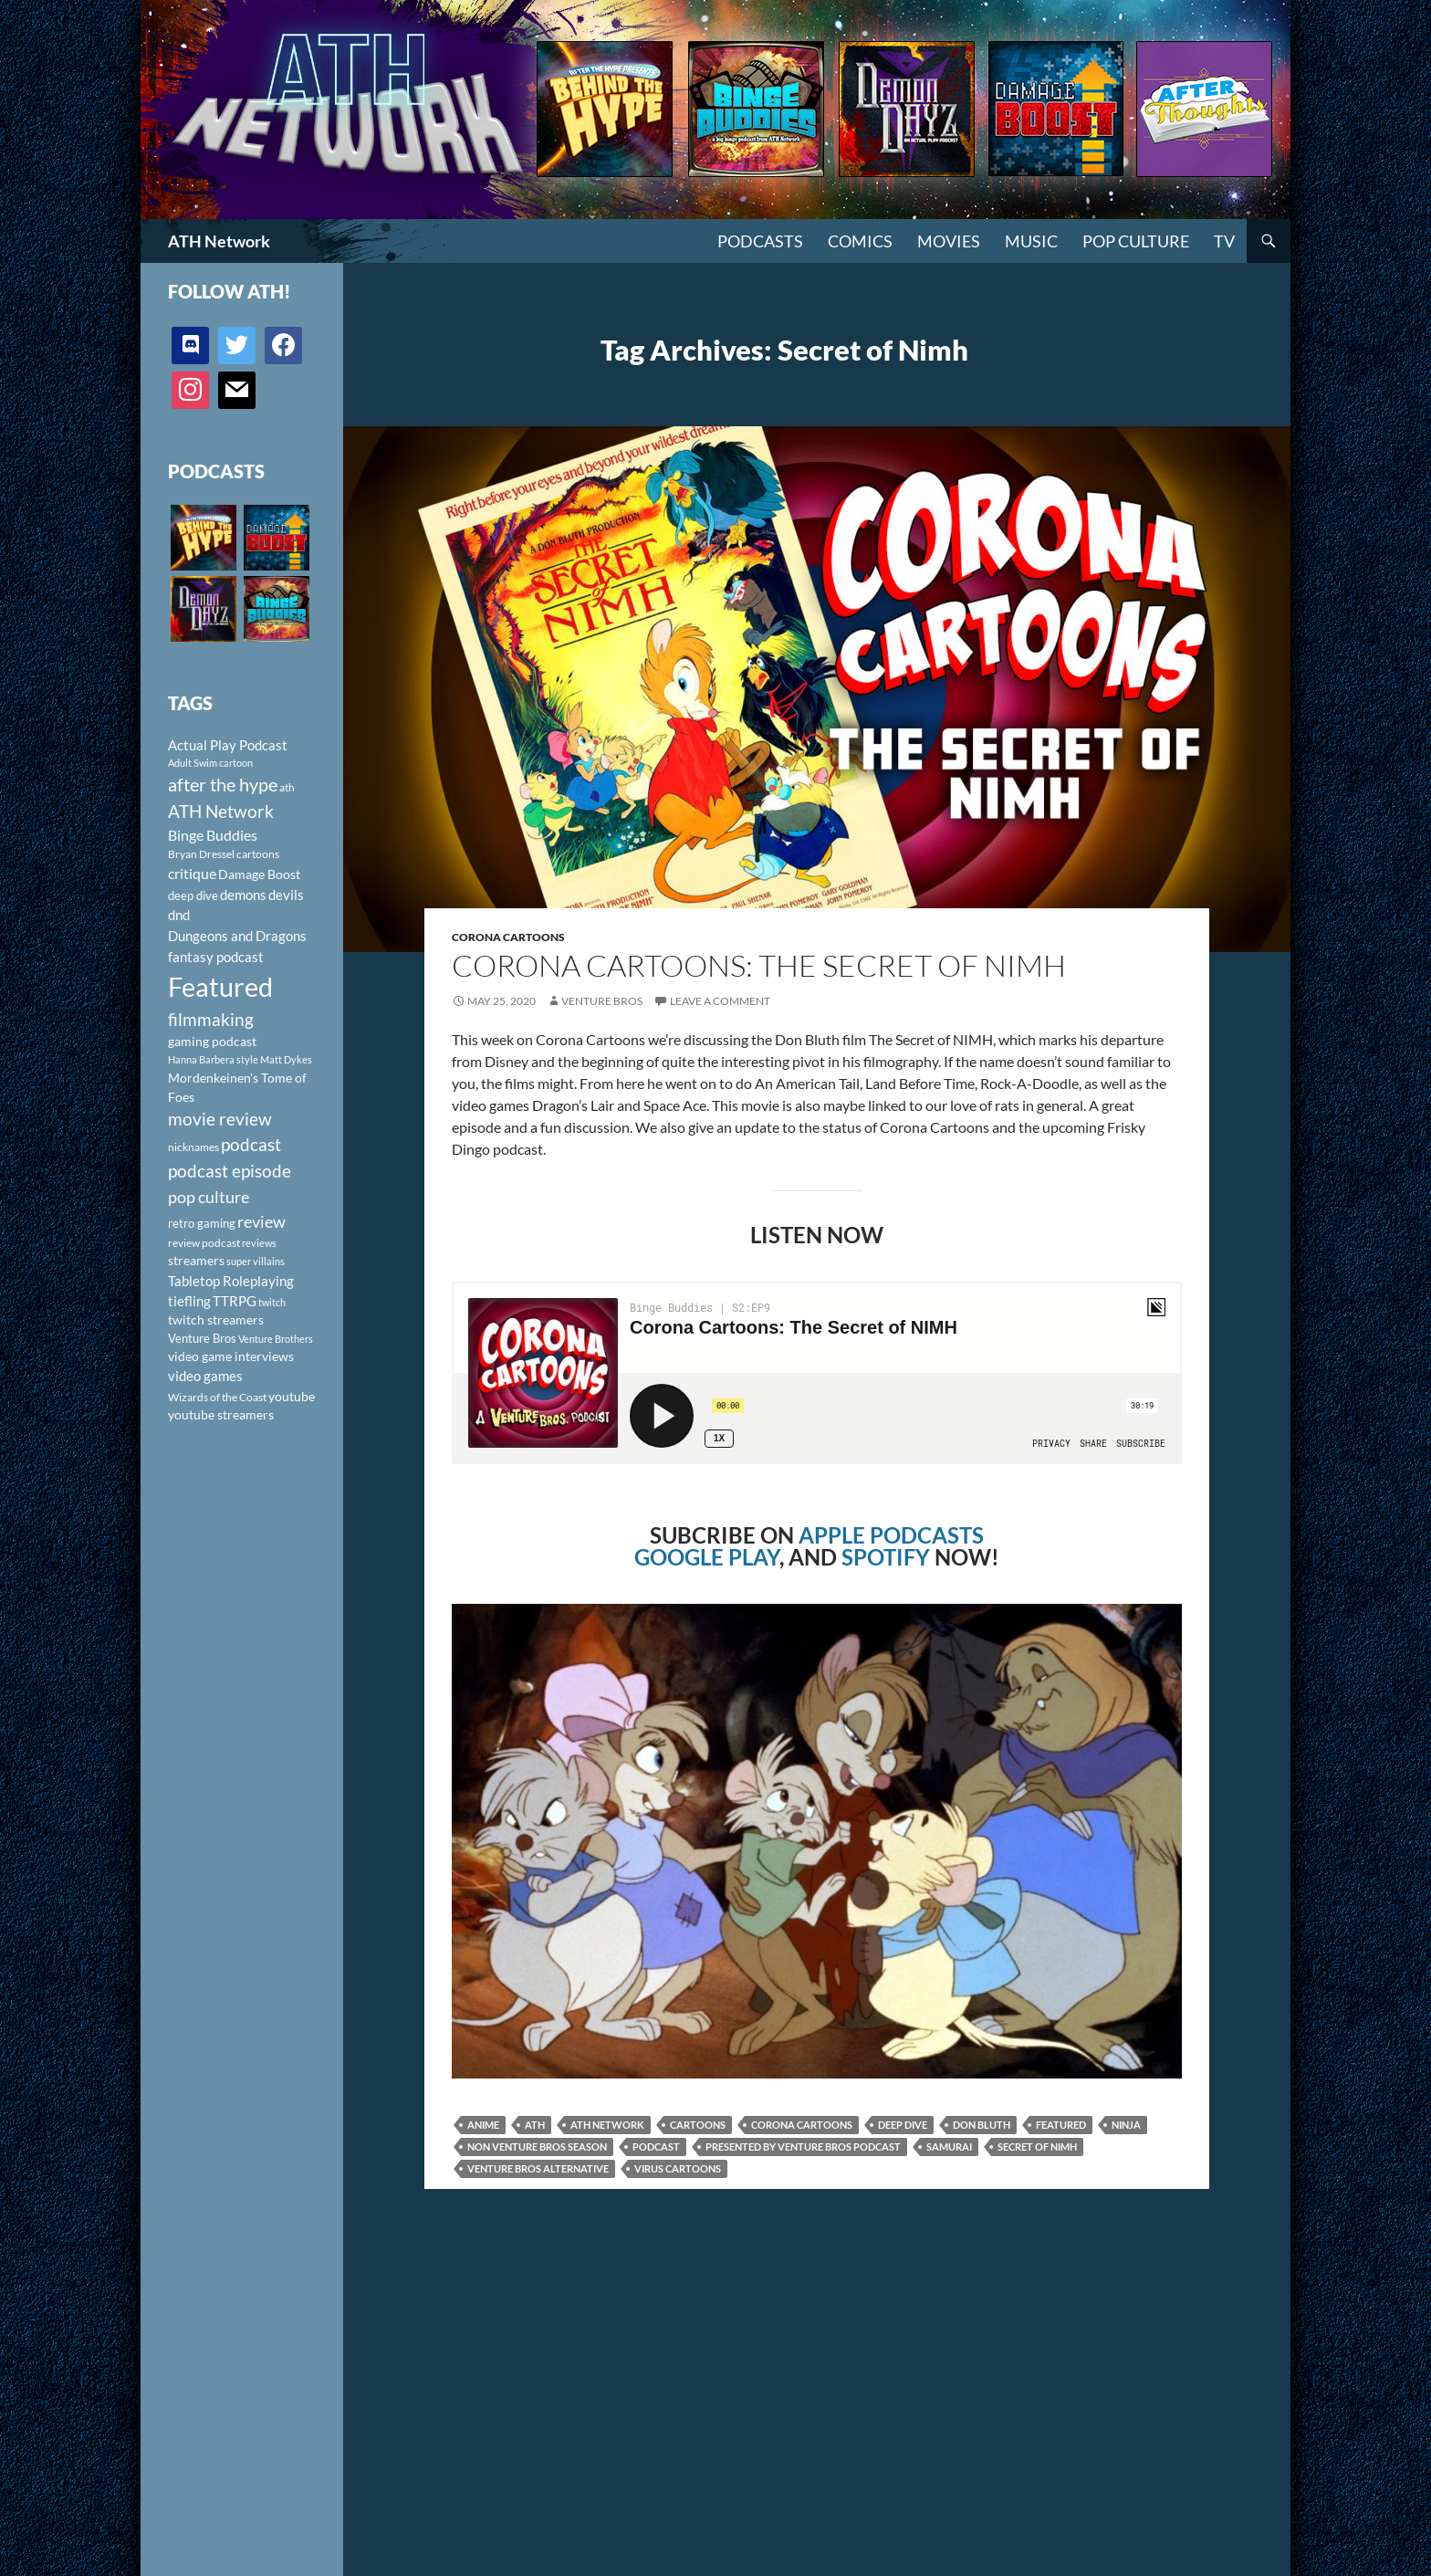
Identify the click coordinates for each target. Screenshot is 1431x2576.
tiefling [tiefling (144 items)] (189, 1301)
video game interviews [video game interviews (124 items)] (231, 1356)
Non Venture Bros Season (537, 2146)
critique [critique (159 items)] (192, 873)
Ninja (1126, 2125)
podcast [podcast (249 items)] (251, 1144)
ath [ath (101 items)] (287, 787)
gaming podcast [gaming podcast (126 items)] (212, 1041)
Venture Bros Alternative (538, 2168)
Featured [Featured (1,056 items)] (220, 986)
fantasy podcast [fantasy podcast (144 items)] (216, 956)
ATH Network (219, 241)
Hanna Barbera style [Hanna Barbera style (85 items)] (213, 1059)
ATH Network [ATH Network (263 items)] (221, 811)
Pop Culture (1135, 241)
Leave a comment (720, 1001)
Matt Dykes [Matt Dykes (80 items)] (286, 1059)
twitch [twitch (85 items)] (272, 1302)
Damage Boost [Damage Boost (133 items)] (259, 874)
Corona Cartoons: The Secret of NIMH (759, 965)
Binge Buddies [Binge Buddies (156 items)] (212, 835)
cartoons (698, 2125)
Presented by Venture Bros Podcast (803, 2146)
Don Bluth (981, 2125)
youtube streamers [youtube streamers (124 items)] (221, 1414)
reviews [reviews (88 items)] (259, 1243)
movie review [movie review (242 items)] (220, 1119)
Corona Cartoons (508, 937)
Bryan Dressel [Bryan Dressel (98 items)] (201, 854)
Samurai (949, 2146)
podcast (656, 2146)
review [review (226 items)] (261, 1221)
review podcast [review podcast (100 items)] (204, 1243)
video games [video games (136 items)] (205, 1376)
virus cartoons (677, 2168)
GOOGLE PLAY (706, 1557)
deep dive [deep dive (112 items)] (193, 895)
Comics (860, 241)
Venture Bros (601, 1001)
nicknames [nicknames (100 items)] (193, 1147)
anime (483, 2125)
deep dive (902, 2125)
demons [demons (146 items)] (243, 894)
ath (535, 2125)
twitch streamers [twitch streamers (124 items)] (216, 1319)
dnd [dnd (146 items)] (179, 914)
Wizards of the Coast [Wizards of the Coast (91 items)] (217, 1397)
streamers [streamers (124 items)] (196, 1260)
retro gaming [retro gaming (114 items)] (201, 1223)
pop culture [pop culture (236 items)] (208, 1197)
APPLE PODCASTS (891, 1535)
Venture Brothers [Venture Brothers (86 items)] (275, 1339)
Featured (1061, 2125)
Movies (948, 241)
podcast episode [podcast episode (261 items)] (229, 1170)
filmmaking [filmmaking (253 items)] (211, 1019)
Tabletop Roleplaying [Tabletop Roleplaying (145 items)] (231, 1280)
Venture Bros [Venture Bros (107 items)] (202, 1338)
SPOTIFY (885, 1557)
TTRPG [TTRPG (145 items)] (234, 1301)
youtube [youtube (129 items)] (291, 1396)
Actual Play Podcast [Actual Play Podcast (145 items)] (227, 745)
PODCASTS (760, 241)
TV (1224, 241)
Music (1031, 241)
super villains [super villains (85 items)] (255, 1261)
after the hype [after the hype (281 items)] (222, 784)
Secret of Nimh (1037, 2146)
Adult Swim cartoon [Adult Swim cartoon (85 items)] (210, 763)
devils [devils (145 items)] (286, 894)
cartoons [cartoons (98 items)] (257, 854)
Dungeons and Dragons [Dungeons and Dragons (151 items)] (237, 935)
